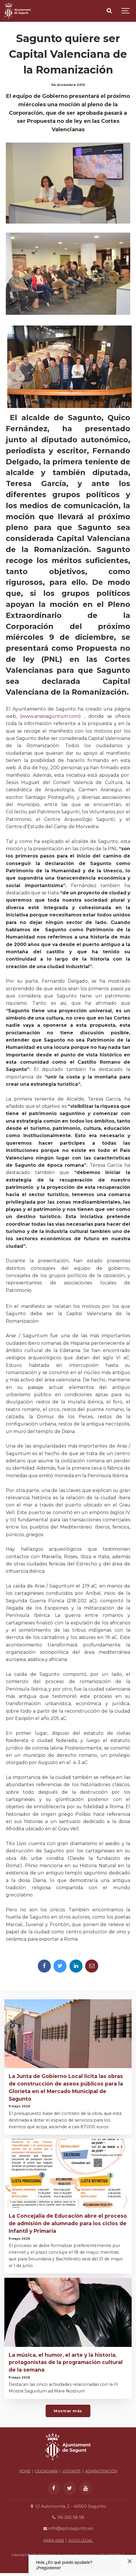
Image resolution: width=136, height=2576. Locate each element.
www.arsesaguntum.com (50, 716)
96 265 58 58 (68, 2517)
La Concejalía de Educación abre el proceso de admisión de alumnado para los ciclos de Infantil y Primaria (68, 2223)
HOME (25, 2471)
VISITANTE (71, 2471)
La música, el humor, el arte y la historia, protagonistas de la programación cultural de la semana (66, 2362)
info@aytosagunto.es (68, 2528)
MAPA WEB (53, 2540)
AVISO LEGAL (80, 2540)
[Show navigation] (126, 11)
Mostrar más (68, 2410)
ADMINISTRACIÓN (101, 2471)
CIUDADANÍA (46, 2471)
